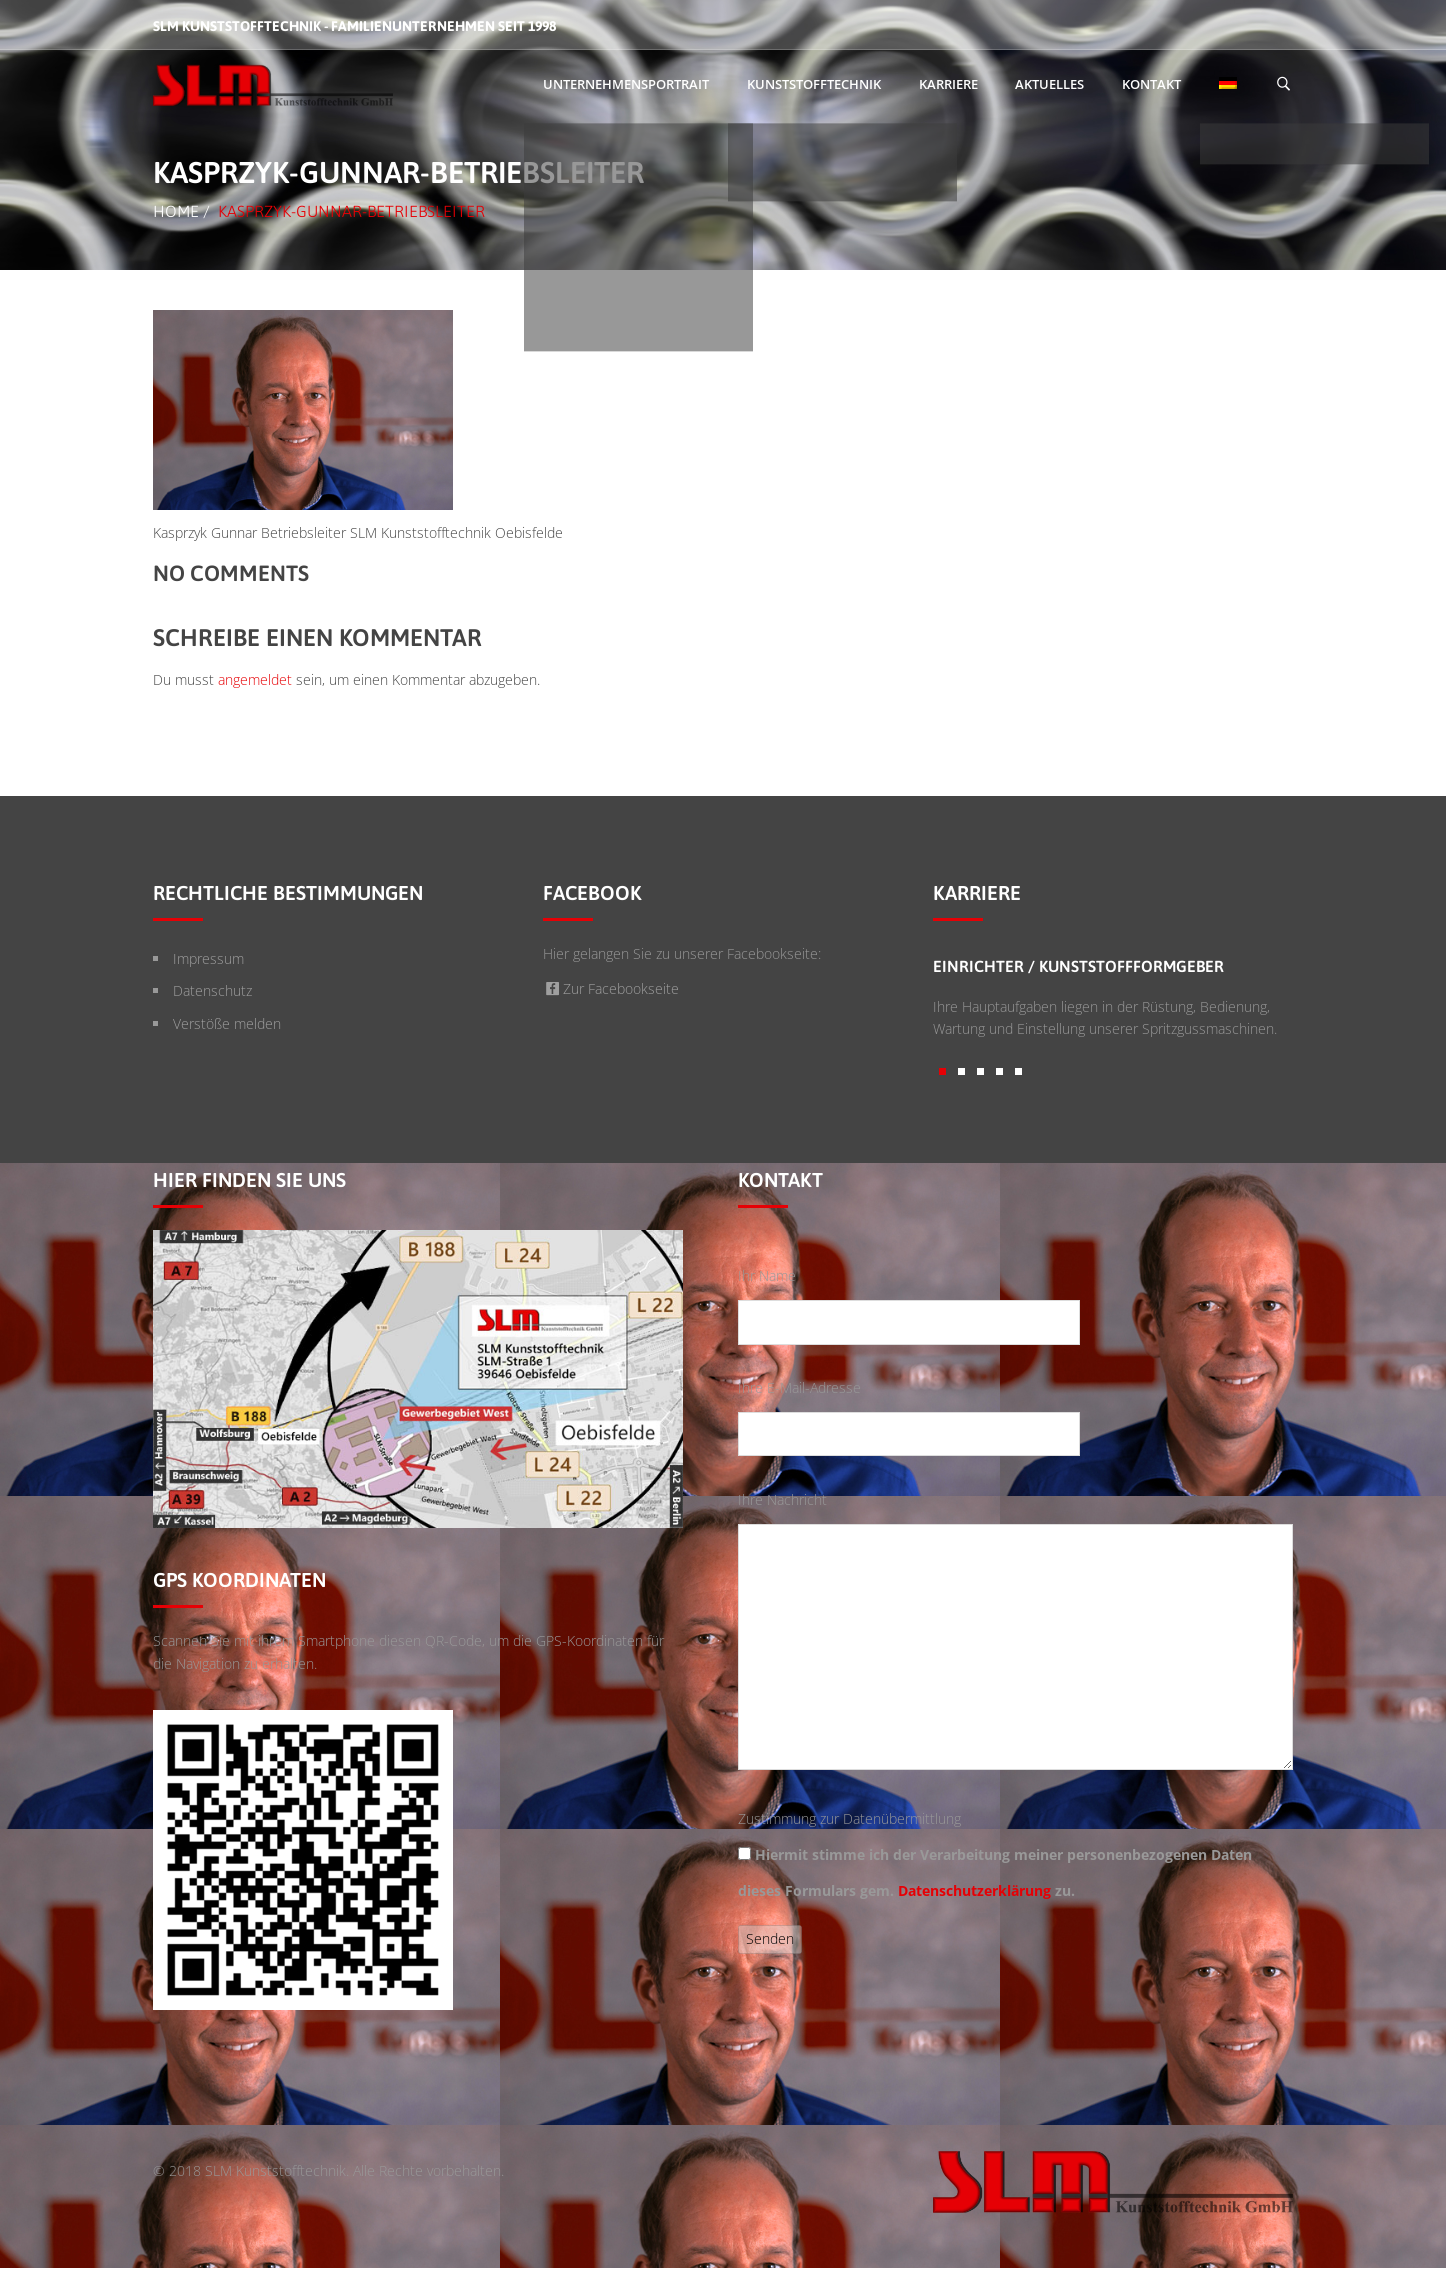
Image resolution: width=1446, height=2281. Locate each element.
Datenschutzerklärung (974, 1890)
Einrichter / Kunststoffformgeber (1078, 966)
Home (176, 211)
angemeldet (255, 679)
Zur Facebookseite (611, 988)
